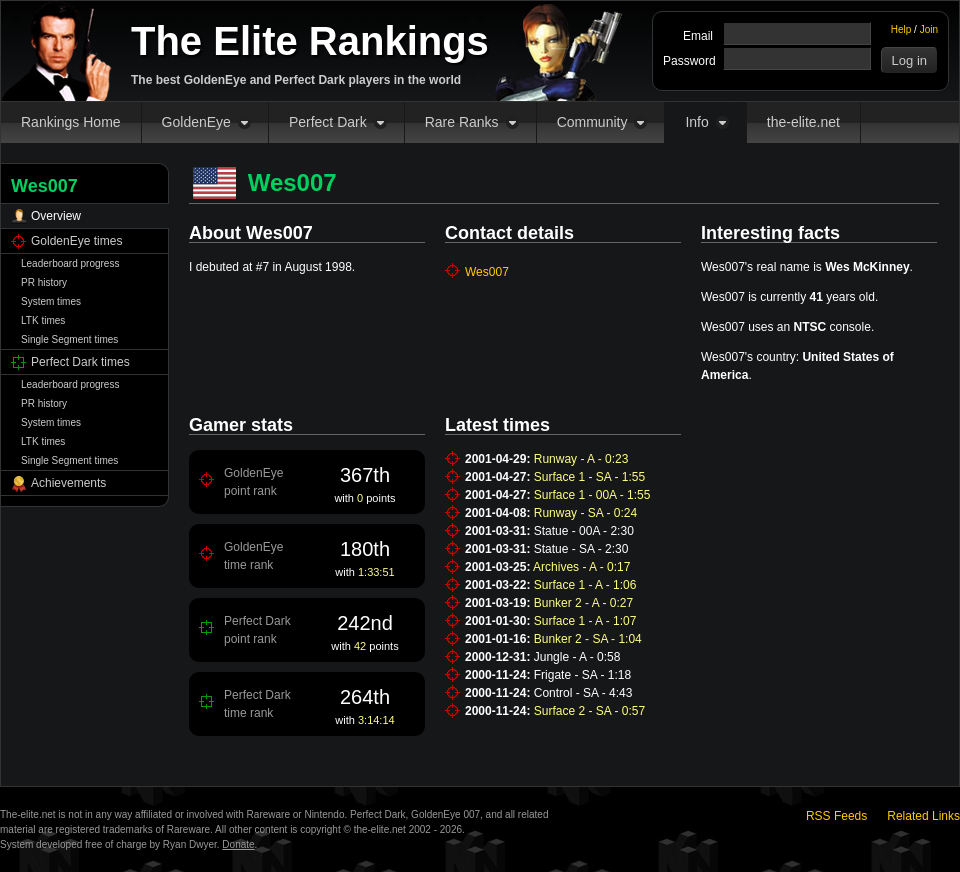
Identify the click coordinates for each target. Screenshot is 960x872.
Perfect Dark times (80, 362)
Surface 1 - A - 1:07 (585, 621)
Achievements (68, 483)
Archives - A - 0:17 (581, 567)
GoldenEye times (76, 241)
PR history (44, 282)
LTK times (43, 320)
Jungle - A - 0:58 (577, 657)
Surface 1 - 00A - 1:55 (592, 495)
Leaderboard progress (70, 263)
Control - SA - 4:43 (583, 693)
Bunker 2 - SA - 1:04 (588, 639)
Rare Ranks (462, 122)
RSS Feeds (836, 816)
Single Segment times (69, 339)
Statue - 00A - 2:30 (584, 531)
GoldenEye (196, 122)
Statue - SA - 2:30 (581, 549)
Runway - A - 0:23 (581, 459)
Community (592, 122)
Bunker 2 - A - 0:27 (583, 603)
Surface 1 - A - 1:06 (585, 585)
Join (929, 29)
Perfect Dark (328, 122)
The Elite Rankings (310, 41)
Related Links (923, 816)
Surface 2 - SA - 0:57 (589, 711)
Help (901, 29)
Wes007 (487, 272)
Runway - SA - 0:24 (585, 513)
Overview (56, 216)
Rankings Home (71, 122)
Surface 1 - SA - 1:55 (589, 477)
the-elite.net (803, 122)
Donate (238, 844)
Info (696, 122)
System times (51, 301)
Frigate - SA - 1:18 (582, 675)
